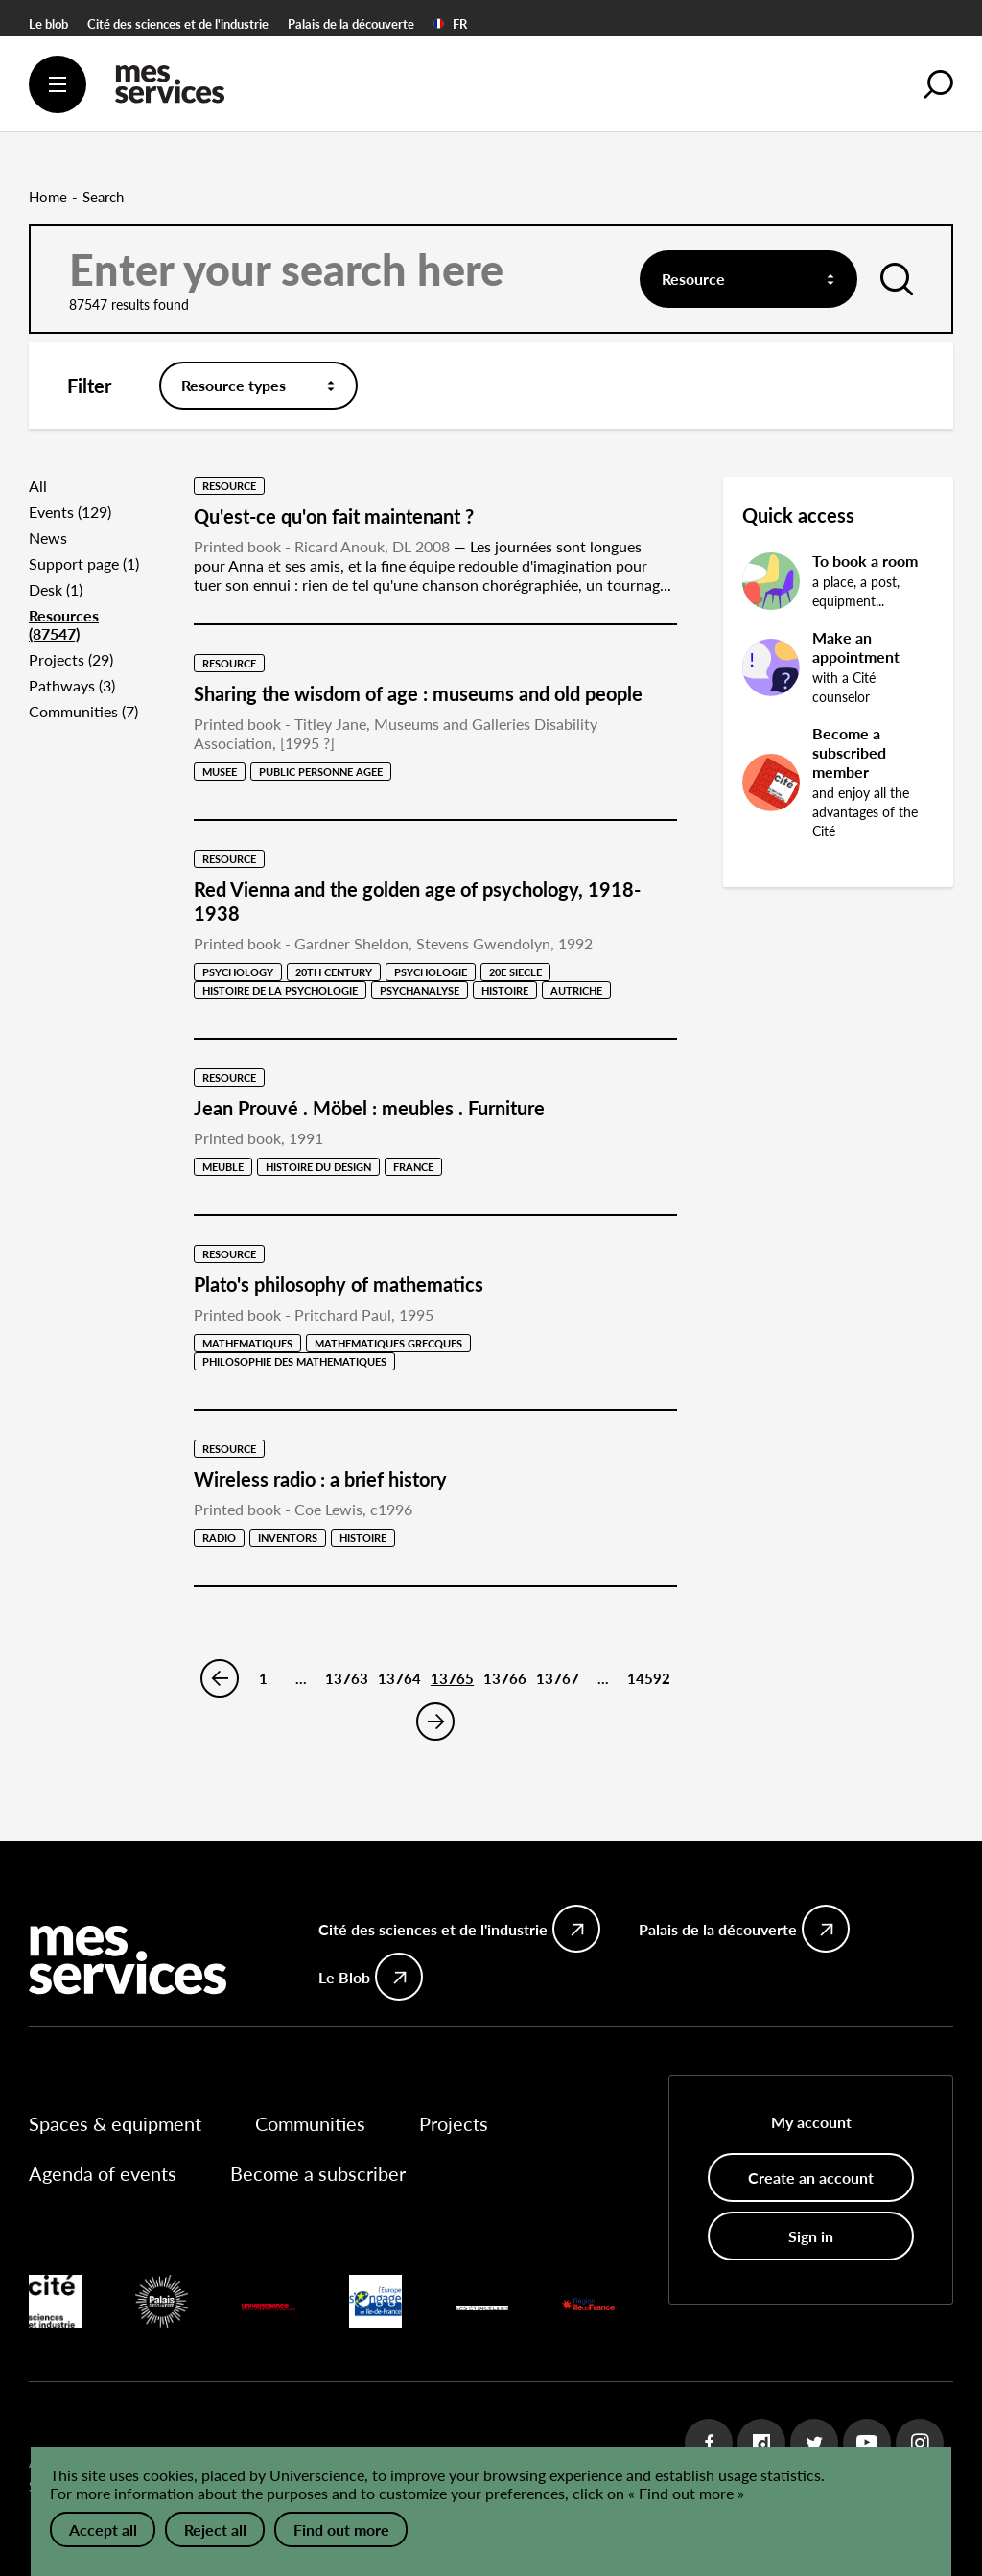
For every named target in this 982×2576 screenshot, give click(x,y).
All (38, 486)
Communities (310, 2123)
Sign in (810, 2236)
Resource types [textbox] (233, 385)
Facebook (709, 2443)
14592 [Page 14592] (648, 1678)
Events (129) (70, 512)
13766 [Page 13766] (504, 1678)
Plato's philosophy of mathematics (338, 1284)
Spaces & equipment (115, 2123)
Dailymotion (761, 2443)
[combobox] (748, 279)
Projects (453, 2123)
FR (450, 24)
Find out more (341, 2529)
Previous (219, 1678)
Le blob (48, 24)
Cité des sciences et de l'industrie (178, 24)
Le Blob (344, 1977)
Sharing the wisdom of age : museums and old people (418, 693)
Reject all (215, 2529)
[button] (939, 84)
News (48, 537)
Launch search (895, 288)
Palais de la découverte (351, 24)
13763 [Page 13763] (346, 1678)
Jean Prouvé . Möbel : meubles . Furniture (369, 1107)
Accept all (103, 2529)
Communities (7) (83, 711)
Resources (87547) (64, 624)
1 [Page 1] (263, 1678)
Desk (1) (55, 589)
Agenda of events (102, 2173)
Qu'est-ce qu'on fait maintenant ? (334, 515)
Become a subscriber (318, 2173)
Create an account (811, 2177)
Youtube (867, 2443)
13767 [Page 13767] (557, 1678)
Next (435, 1721)
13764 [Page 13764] (399, 1678)
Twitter (814, 2443)
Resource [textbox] (693, 278)
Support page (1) (84, 563)
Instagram (920, 2443)
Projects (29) (71, 659)
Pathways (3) (72, 685)
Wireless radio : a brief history (320, 1478)
